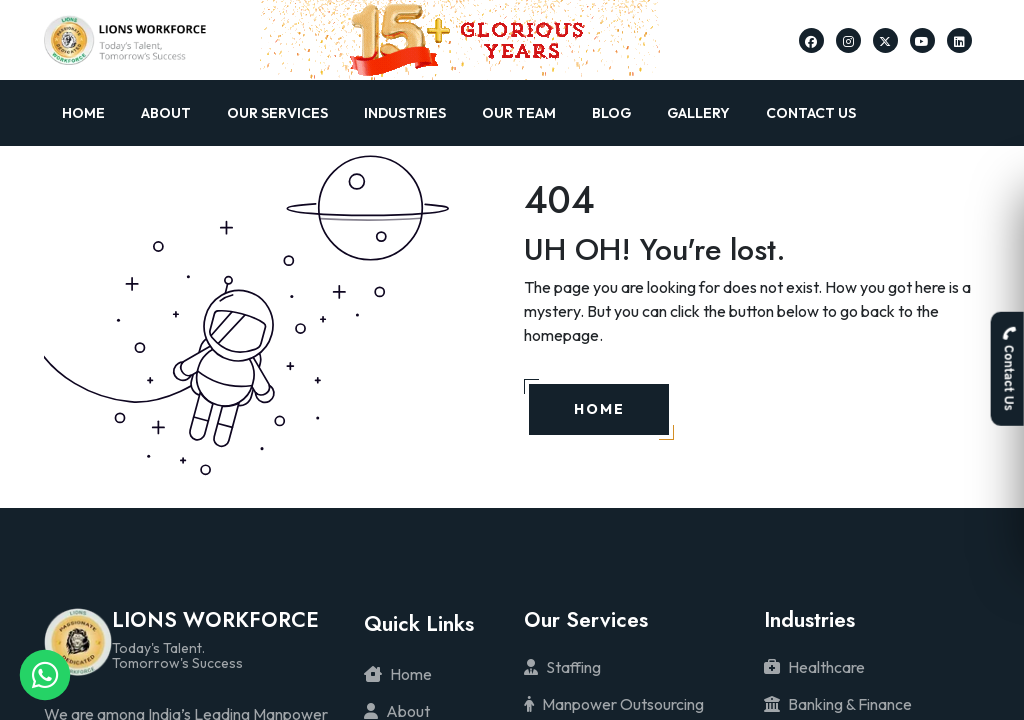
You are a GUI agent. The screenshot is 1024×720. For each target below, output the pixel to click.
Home (83, 113)
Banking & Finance (838, 704)
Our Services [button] (277, 113)
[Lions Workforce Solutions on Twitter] (885, 40)
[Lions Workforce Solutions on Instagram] (848, 40)
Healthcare (814, 667)
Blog (611, 113)
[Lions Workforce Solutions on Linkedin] (959, 40)
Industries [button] (405, 113)
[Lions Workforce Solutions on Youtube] (922, 40)
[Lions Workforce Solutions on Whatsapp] (45, 675)
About (166, 113)
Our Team (519, 113)
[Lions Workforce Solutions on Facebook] (811, 40)
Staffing (562, 667)
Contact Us (811, 113)
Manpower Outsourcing (614, 704)
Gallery (698, 113)
